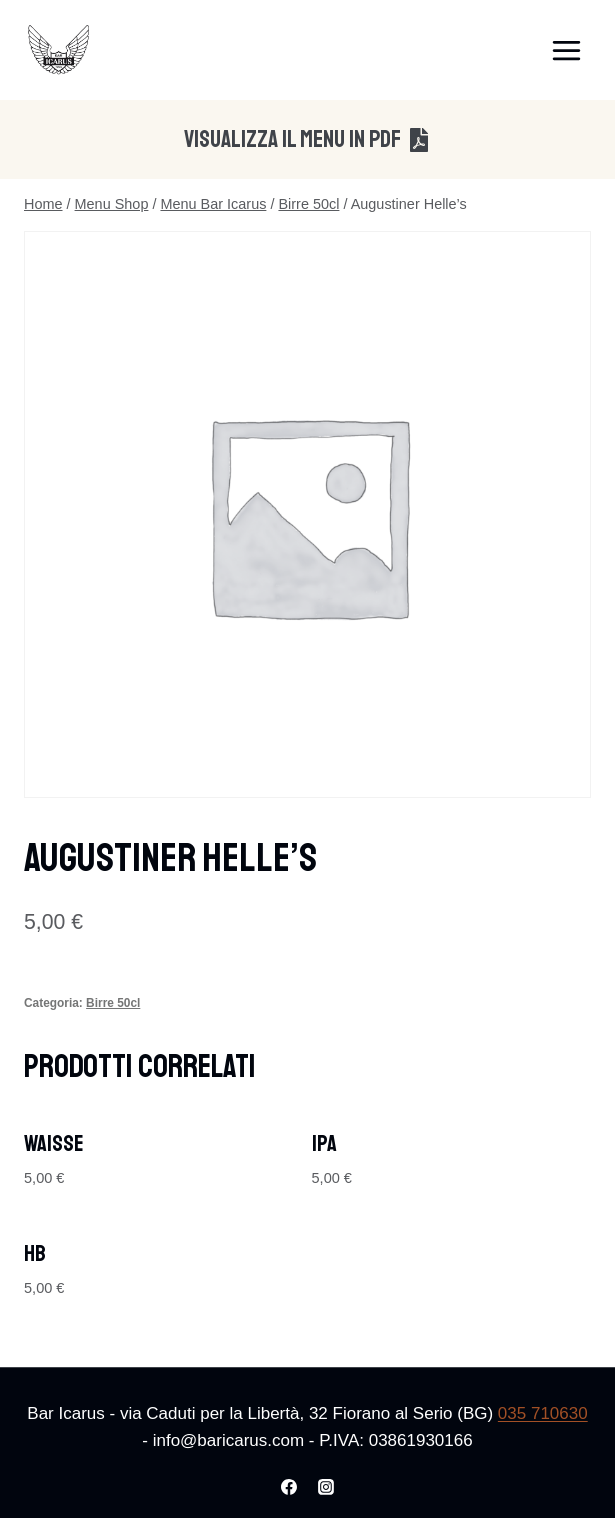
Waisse (54, 1143)
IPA (324, 1143)
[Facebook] (289, 1487)
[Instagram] (326, 1487)
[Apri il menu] (566, 50)
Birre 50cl (113, 1003)
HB (35, 1253)
